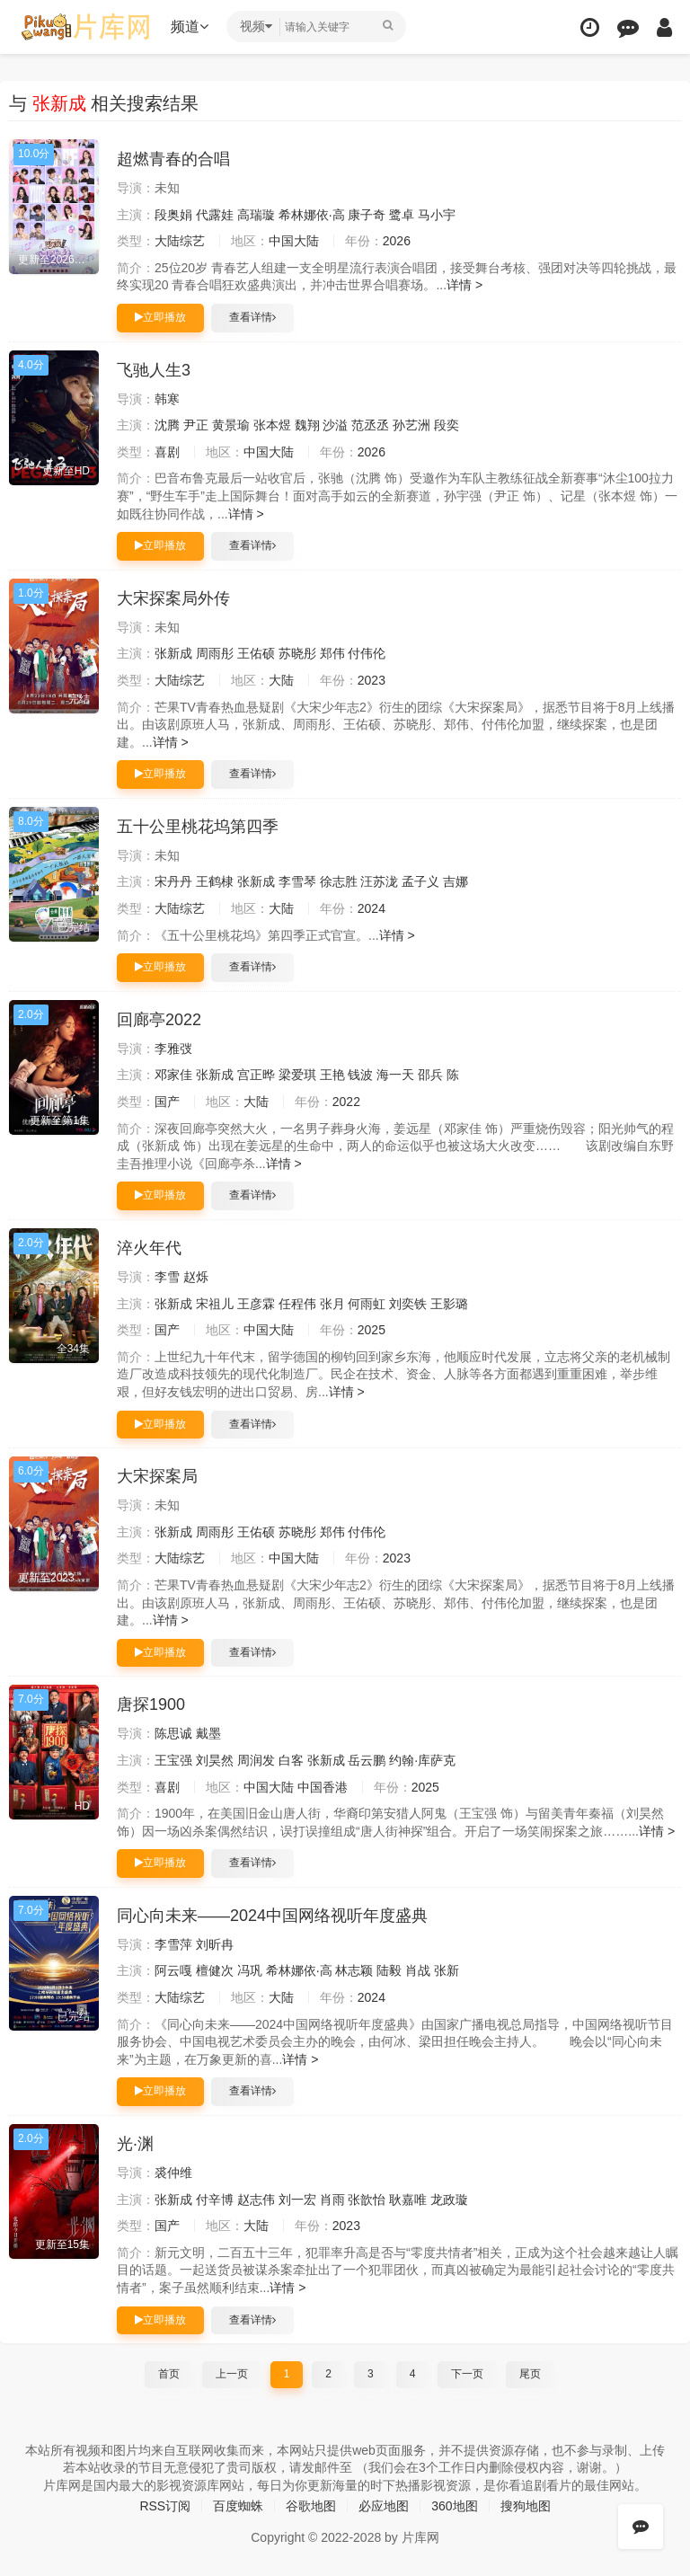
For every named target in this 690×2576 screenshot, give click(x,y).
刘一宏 (297, 2199)
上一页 (232, 2374)
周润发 (256, 1760)
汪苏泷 (379, 881)
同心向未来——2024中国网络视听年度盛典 (272, 1916)
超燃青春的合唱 (173, 159)
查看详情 (252, 317)
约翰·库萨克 (422, 1760)
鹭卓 (401, 215)
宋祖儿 (215, 1304)
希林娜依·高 (312, 215)
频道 (189, 26)
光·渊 (135, 2144)
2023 (371, 680)
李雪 (167, 1277)
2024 (371, 908)
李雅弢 (173, 1048)
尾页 (530, 2374)
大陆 (281, 680)
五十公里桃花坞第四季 (198, 827)
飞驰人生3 (153, 370)
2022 (346, 1101)
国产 (167, 1101)
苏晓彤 (297, 653)
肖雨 (332, 2199)
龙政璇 (449, 2199)
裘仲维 (173, 2172)
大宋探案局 (157, 1476)
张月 (332, 1304)
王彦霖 (256, 1304)
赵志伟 (256, 2199)
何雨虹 (366, 1304)
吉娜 (455, 881)
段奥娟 (173, 215)
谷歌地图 (311, 2506)
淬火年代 (149, 1248)
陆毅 (389, 1970)
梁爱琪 (297, 1074)
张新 (446, 1970)
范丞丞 (370, 425)
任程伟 (297, 1304)
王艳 (332, 1074)
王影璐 (449, 1304)
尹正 (195, 425)
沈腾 (167, 425)
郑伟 (332, 653)
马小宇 (437, 215)
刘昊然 (215, 1760)
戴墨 (208, 1733)
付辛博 (215, 2199)
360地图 (454, 2506)
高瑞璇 (256, 215)
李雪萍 (173, 1944)
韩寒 (167, 399)
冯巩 (249, 1970)
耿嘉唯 (408, 2199)
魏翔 (307, 425)
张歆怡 (366, 2199)
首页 (169, 2374)
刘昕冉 (215, 1944)
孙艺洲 (411, 425)
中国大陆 (294, 241)
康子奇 (366, 215)
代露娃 (215, 215)
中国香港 (322, 1787)
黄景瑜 (231, 425)
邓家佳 (173, 1074)
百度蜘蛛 (238, 2506)
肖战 (417, 1970)
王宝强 (173, 1760)
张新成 (173, 653)
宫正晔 (256, 1074)
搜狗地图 (525, 2506)
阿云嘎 (173, 1970)
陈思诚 (173, 1733)
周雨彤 (215, 653)
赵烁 (195, 1277)
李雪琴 (297, 881)
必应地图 (383, 2506)
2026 (397, 241)
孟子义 (420, 881)
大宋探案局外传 (173, 598)
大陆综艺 (180, 241)
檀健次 (215, 1970)
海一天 (395, 1074)
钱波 (360, 1074)
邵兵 (430, 1074)
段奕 (446, 425)
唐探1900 (151, 1704)
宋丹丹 (173, 881)
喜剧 (167, 452)
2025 (371, 1330)
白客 (291, 1760)
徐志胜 (339, 881)
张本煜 (272, 425)
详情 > (464, 285)
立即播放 (160, 317)
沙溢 (335, 425)
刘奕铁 (408, 1304)
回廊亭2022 (159, 1020)
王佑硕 (256, 653)
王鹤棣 (215, 881)
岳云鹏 (366, 1760)
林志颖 (354, 1970)
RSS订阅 (164, 2506)
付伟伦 (366, 653)
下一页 (467, 2374)
